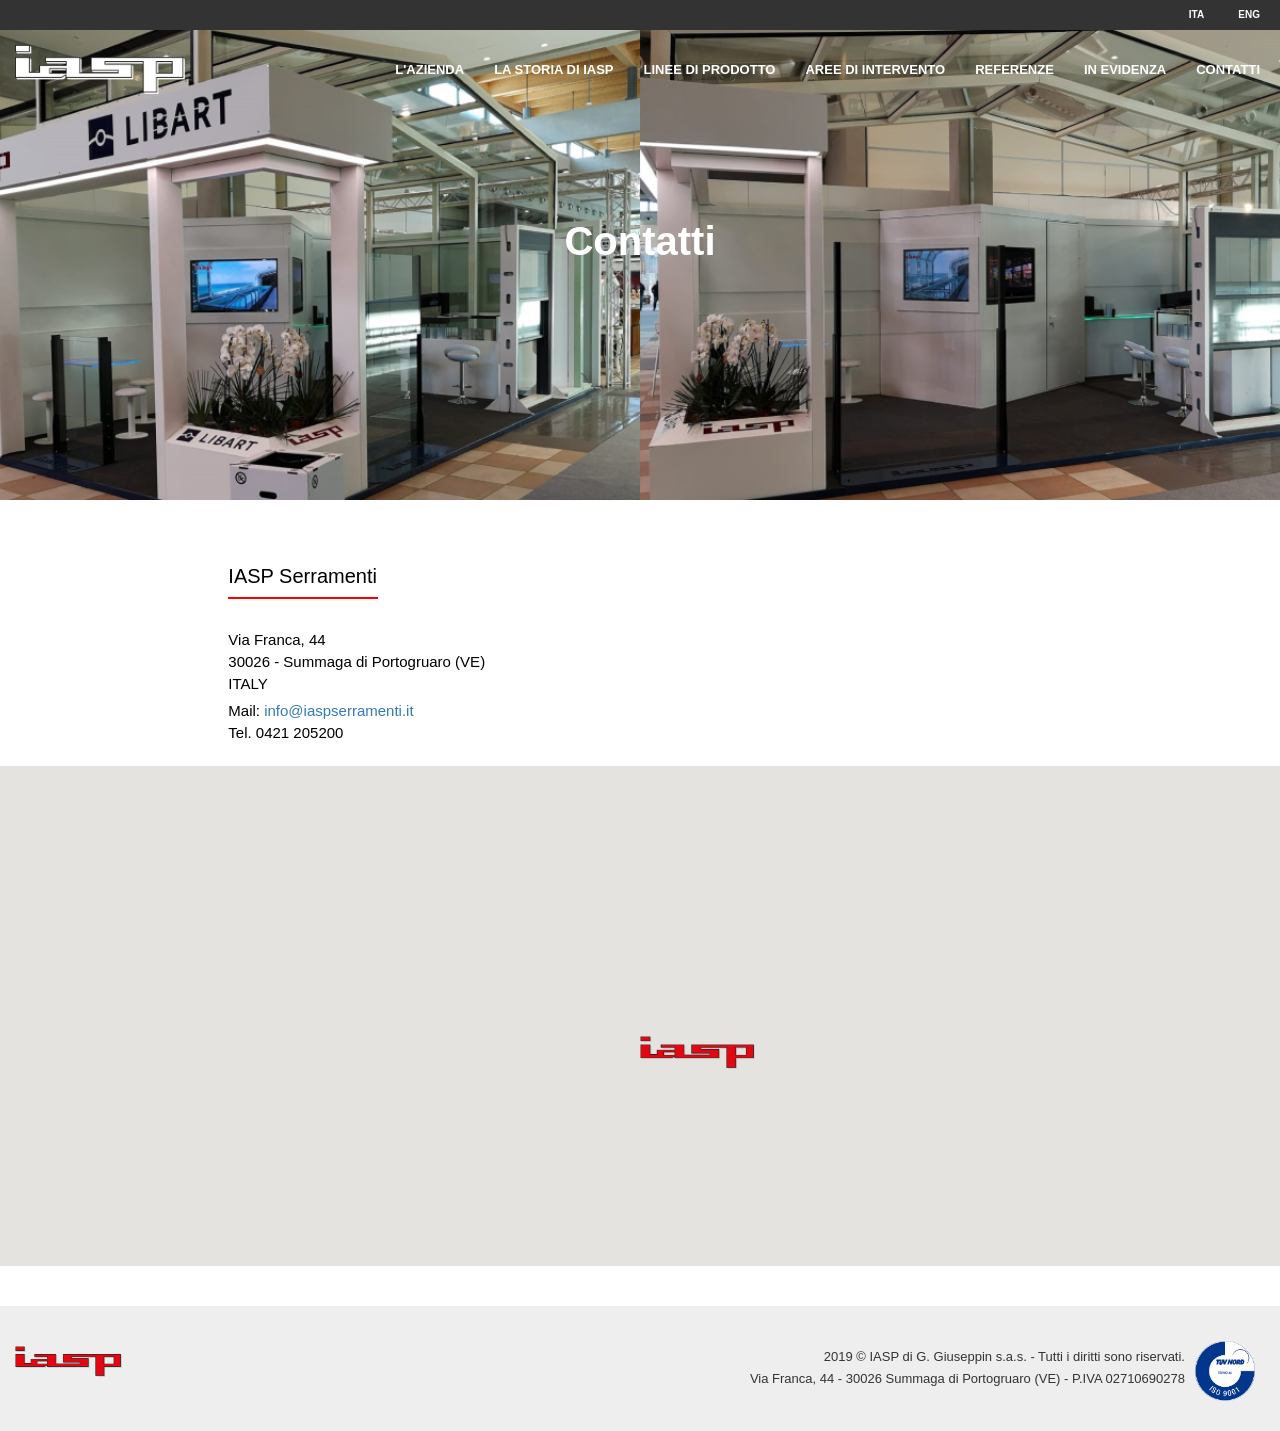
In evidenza (1125, 69)
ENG (1249, 14)
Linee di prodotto (710, 69)
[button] (697, 1052)
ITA (1196, 14)
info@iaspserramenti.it (338, 710)
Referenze (1014, 69)
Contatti (1228, 69)
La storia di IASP (553, 69)
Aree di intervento (875, 69)
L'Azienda (429, 69)
